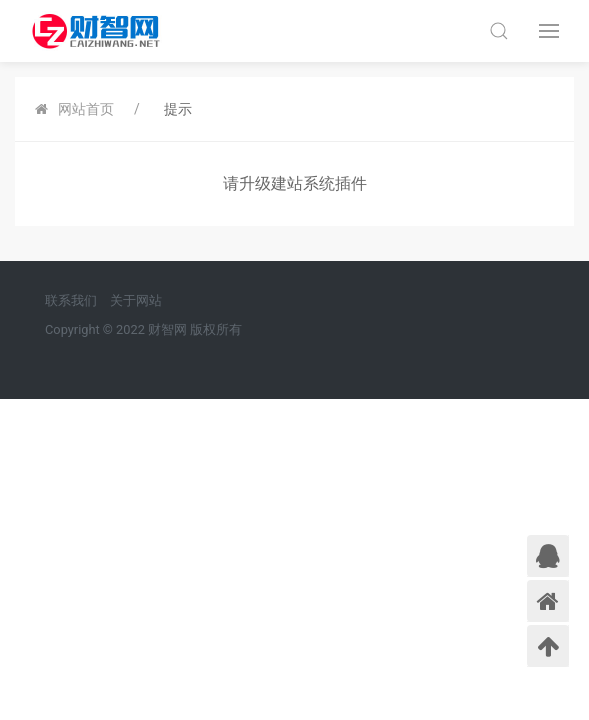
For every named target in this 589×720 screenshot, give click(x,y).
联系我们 (71, 300)
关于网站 (136, 300)
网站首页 (86, 109)
